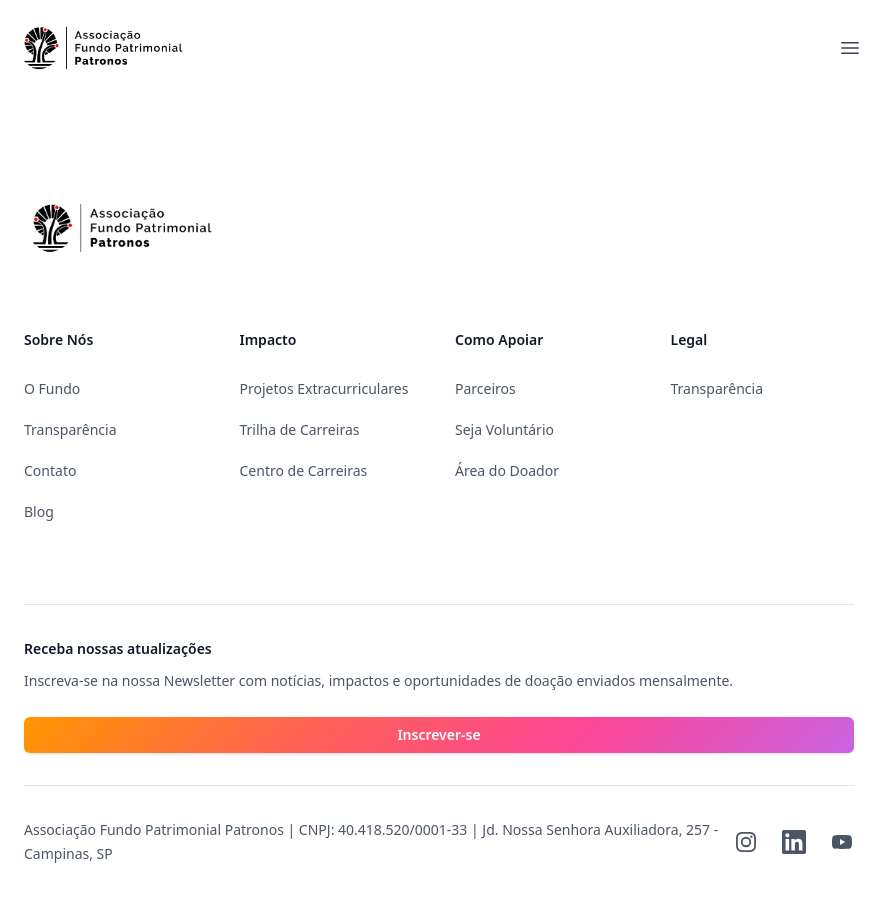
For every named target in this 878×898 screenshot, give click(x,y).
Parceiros (485, 388)
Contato (50, 470)
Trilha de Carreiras (300, 429)
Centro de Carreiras (304, 470)
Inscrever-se (438, 734)
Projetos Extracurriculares (324, 388)
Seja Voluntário (504, 429)
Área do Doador (507, 470)
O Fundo (52, 388)
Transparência (70, 429)
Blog (39, 511)
